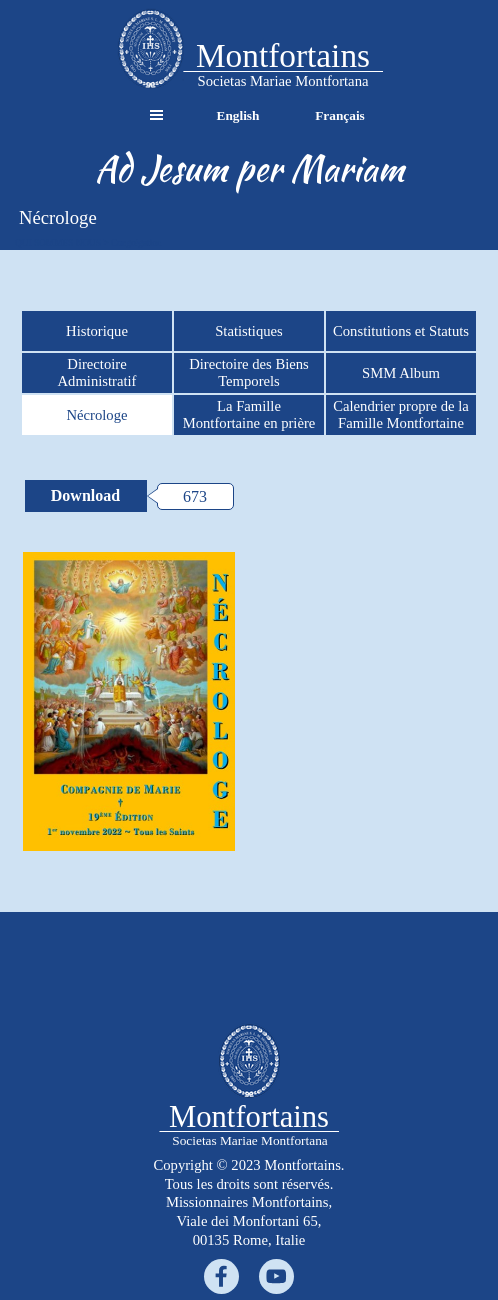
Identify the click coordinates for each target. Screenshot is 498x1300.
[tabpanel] (249, 169)
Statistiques (249, 331)
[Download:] (86, 496)
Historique (97, 331)
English (238, 115)
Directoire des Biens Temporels (249, 372)
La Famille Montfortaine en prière (249, 414)
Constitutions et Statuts (401, 331)
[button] (150, 50)
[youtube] (276, 1276)
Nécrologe (96, 415)
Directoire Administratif (97, 372)
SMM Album (401, 373)
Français (340, 115)
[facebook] (221, 1276)
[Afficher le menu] (156, 115)
